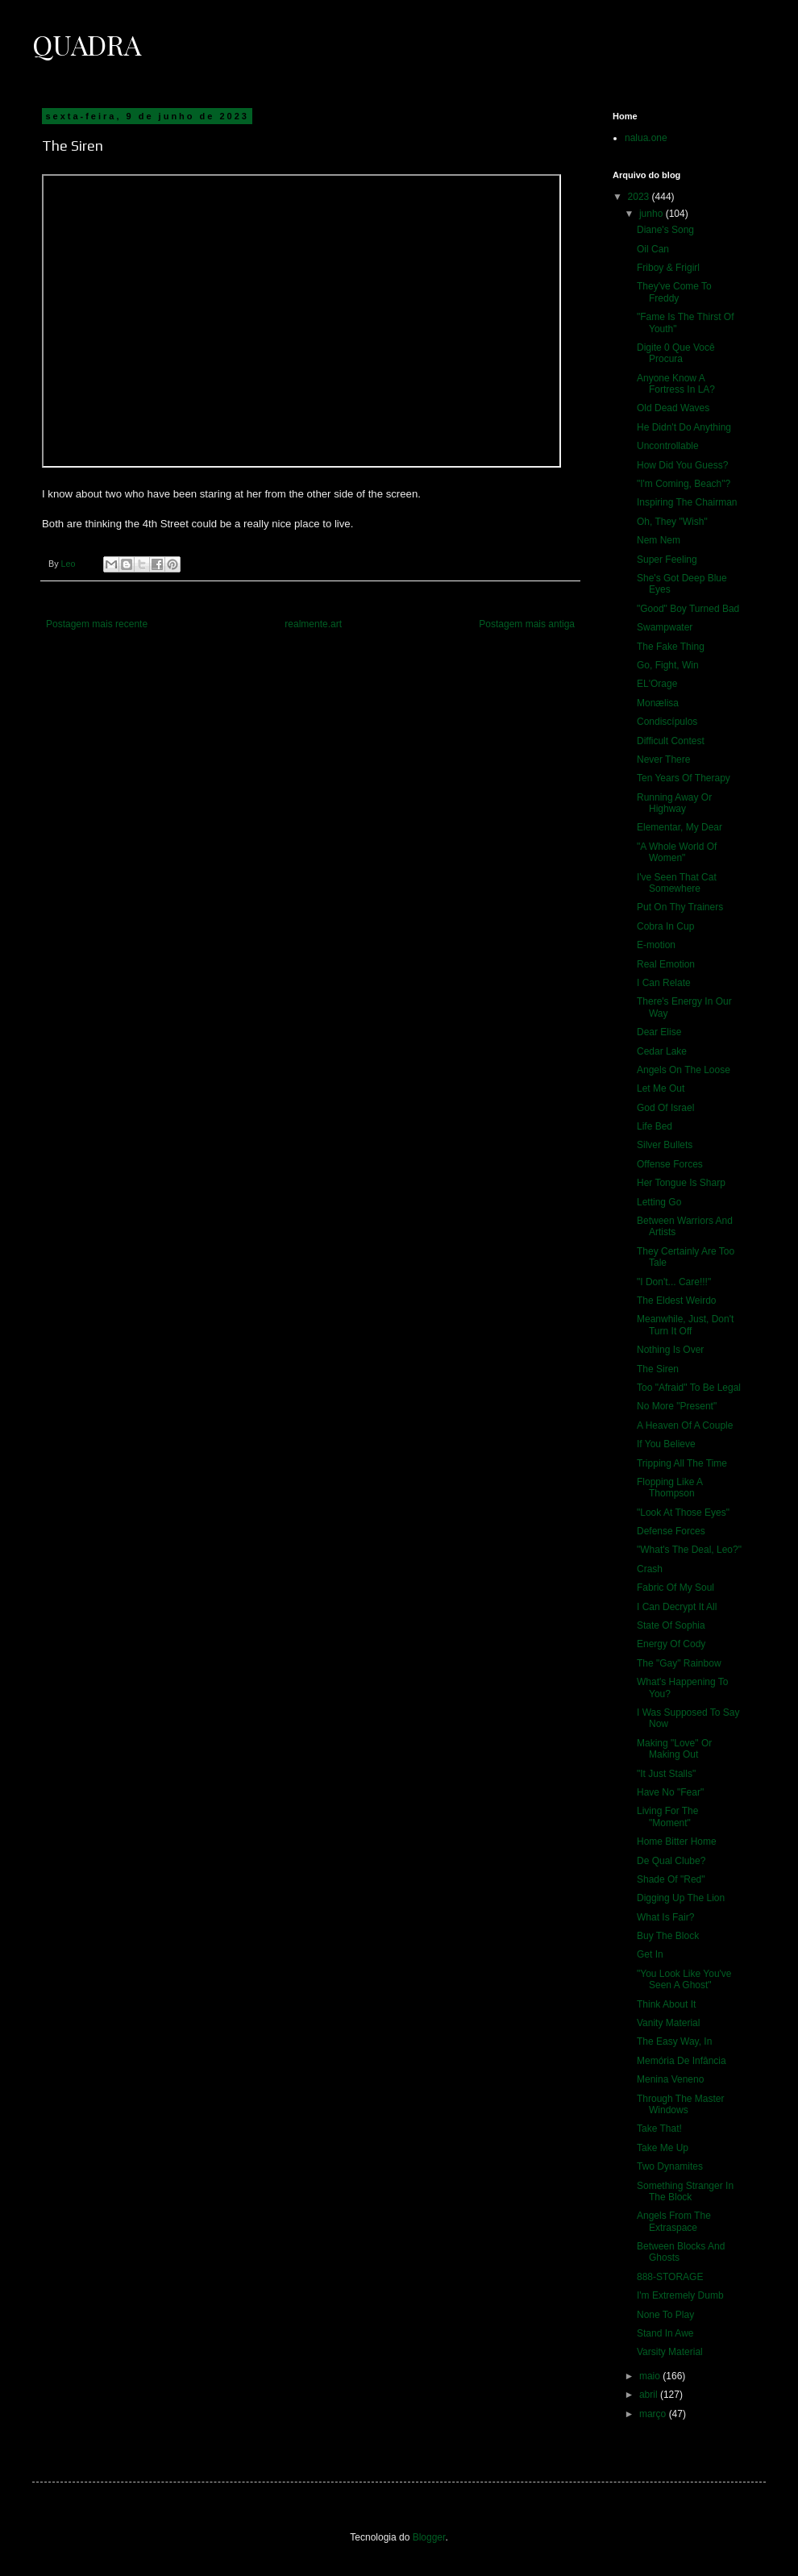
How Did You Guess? (682, 465)
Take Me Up (662, 2148)
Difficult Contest (670, 741)
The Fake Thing (670, 646)
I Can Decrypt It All (677, 1607)
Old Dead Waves (673, 408)
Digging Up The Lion (681, 1898)
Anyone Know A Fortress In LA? (676, 383)
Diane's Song (665, 229)
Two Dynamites (670, 2166)
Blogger (429, 2537)
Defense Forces (671, 1531)
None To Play (665, 2314)
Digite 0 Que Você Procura (676, 353)
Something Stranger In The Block (685, 2191)
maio (651, 2376)
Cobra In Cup (665, 926)
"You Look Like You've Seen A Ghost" (684, 1979)
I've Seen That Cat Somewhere (677, 883)
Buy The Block (668, 1935)
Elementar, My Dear (679, 827)
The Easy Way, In (674, 2041)
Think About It (666, 2004)
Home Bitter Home (677, 1841)
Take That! (659, 2128)
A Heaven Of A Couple (685, 1425)
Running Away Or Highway (674, 803)
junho (652, 213)
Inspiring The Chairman (687, 502)
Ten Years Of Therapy (683, 778)
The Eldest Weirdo (677, 1300)
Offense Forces (670, 1164)
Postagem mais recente (97, 624)
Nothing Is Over (670, 1349)
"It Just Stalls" (666, 1773)
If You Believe (666, 1444)
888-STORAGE (670, 2277)
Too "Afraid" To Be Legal (689, 1387)
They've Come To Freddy (674, 292)
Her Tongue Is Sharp (681, 1182)
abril (649, 2394)
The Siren (658, 1369)
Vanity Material (668, 2023)
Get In (650, 1954)
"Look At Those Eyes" (683, 1512)
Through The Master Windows (681, 2104)
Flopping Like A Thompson (669, 1487)
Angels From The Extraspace (674, 2221)
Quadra (86, 44)
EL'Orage (657, 683)
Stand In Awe (665, 2333)
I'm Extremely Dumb (680, 2295)
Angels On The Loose (683, 1070)
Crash (650, 1569)
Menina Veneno (670, 2079)
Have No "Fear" (670, 1792)
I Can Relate (664, 982)
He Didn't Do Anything (684, 427)
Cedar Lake (662, 1051)
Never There (663, 759)
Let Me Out (660, 1088)
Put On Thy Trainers (680, 907)
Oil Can (653, 249)
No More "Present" (677, 1406)
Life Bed (654, 1126)
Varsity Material (670, 2352)
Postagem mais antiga (527, 624)
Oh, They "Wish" (672, 521)
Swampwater (664, 627)
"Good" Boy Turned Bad (688, 608)
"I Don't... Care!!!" (674, 1282)
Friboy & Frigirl (668, 267)
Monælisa (658, 703)
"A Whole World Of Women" (677, 852)
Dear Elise (659, 1032)
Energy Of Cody (671, 1644)
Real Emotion (666, 964)
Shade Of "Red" (671, 1879)
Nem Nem (658, 540)
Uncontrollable (668, 446)
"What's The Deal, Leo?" (689, 1549)
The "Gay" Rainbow (679, 1663)
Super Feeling (667, 559)
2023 (640, 196)
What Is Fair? (665, 1917)
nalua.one (646, 138)
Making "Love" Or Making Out (674, 1748)
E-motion (656, 945)
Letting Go (659, 1202)
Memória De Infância (681, 2060)
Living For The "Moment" (667, 1816)
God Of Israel (665, 1107)
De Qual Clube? (671, 1860)
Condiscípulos (667, 721)
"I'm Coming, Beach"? (683, 483)
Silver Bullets (664, 1145)
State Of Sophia (671, 1625)
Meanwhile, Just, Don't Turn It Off (685, 1324)
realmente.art (313, 624)
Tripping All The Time (682, 1463)
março (654, 2414)
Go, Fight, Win (668, 665)
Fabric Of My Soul (675, 1587)
